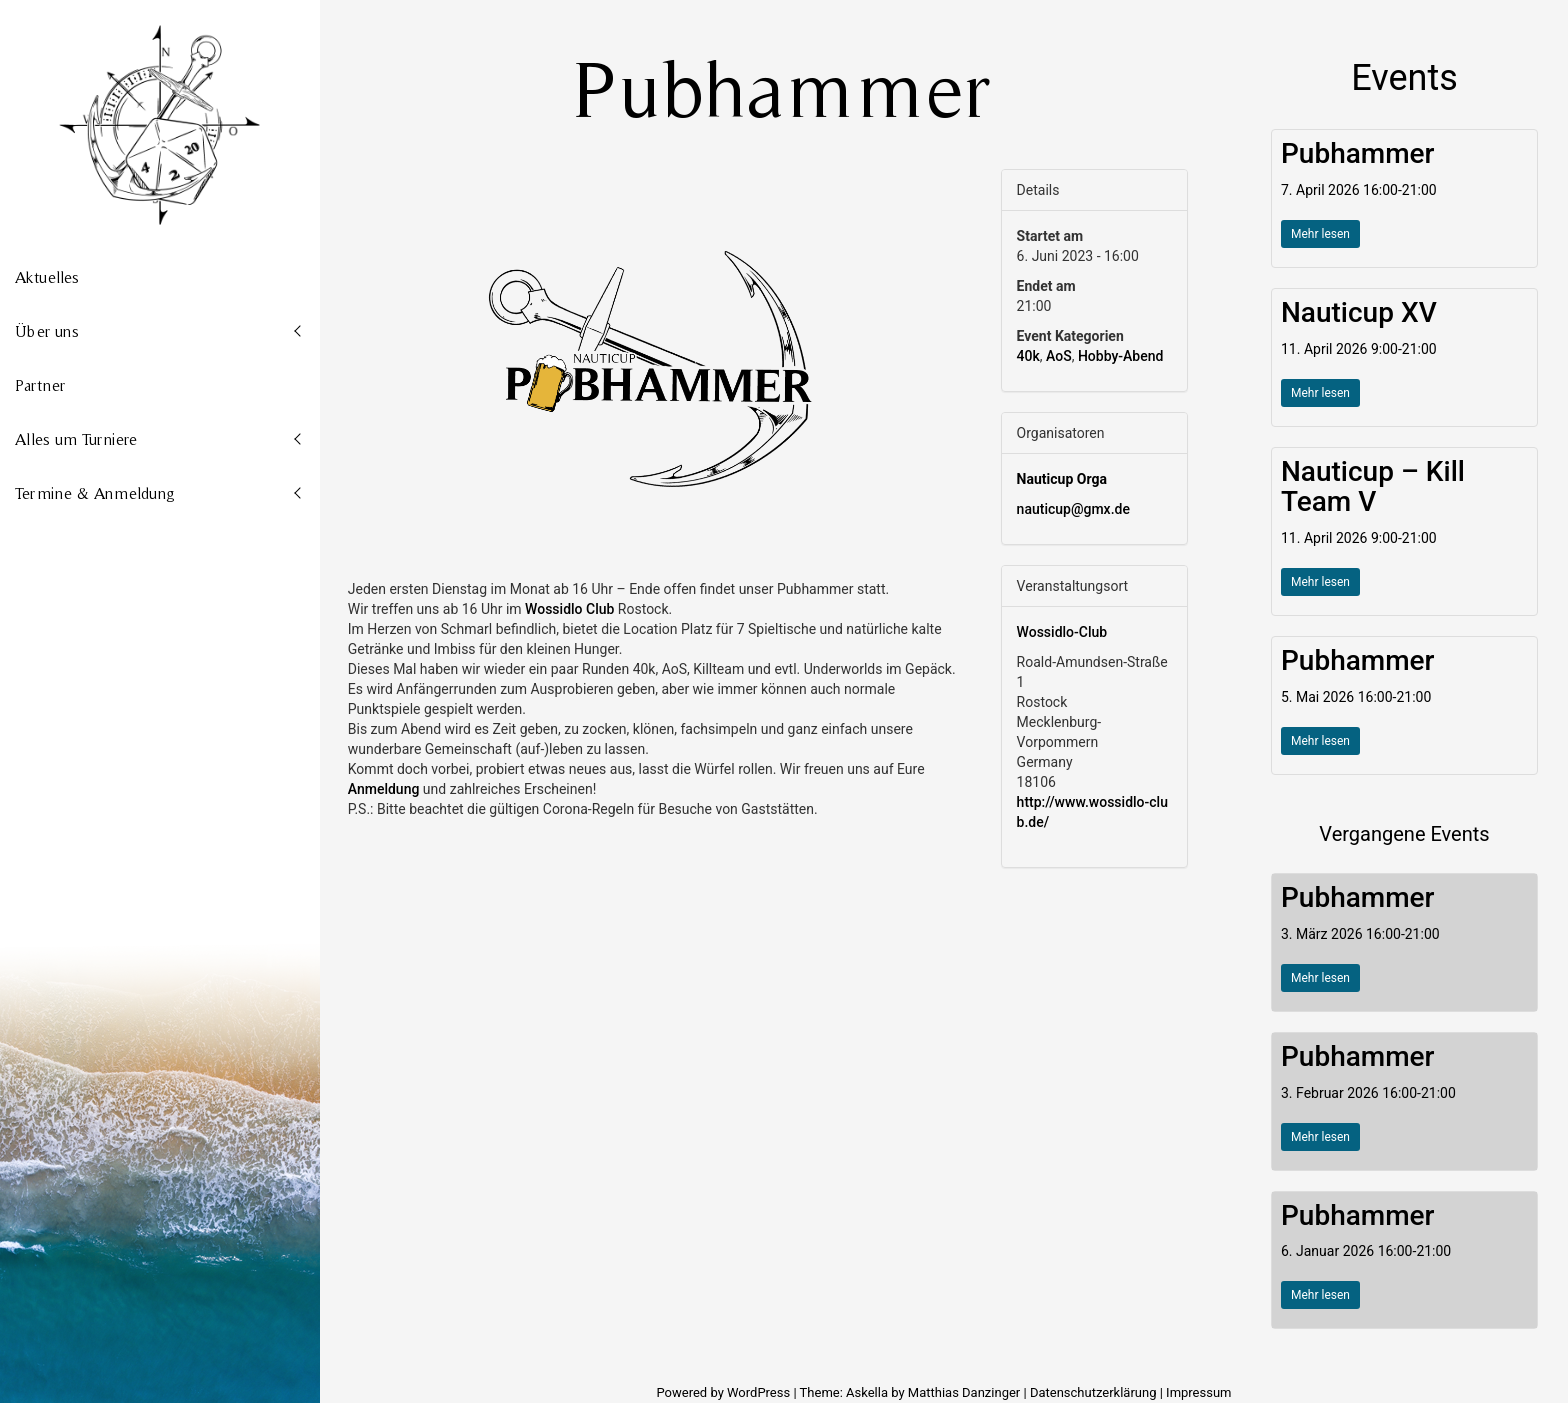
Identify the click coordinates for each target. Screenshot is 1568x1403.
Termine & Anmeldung (95, 493)
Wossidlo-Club (1062, 632)
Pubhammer (1358, 153)
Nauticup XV (1359, 312)
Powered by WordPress (724, 1392)
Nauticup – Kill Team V (1373, 487)
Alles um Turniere (76, 439)
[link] (569, 609)
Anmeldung (384, 789)
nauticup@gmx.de (1073, 509)
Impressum (1198, 1392)
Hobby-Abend (1120, 356)
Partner (40, 385)
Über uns (47, 331)
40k (1028, 356)
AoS (1059, 356)
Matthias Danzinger (964, 1392)
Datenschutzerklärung (1093, 1392)
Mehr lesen (1320, 234)
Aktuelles (47, 277)
